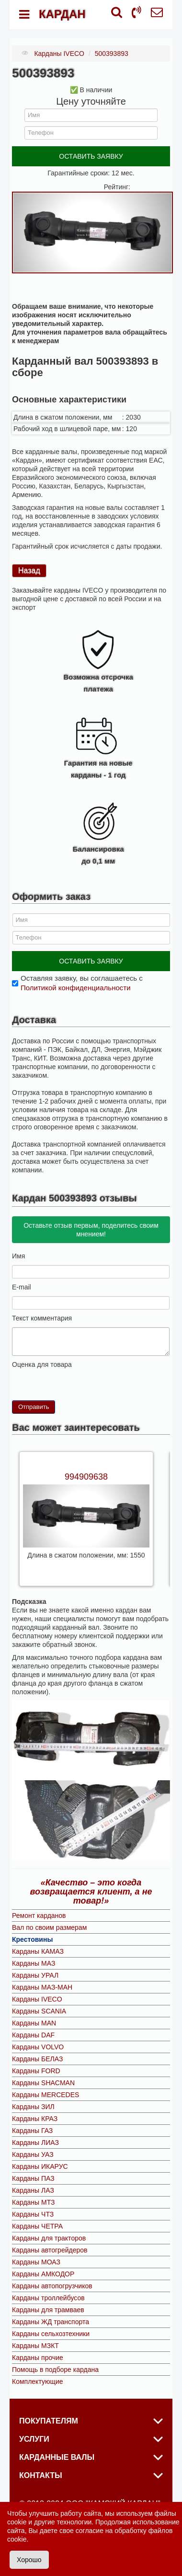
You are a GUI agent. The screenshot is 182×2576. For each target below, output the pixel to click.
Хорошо (29, 2560)
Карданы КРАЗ (34, 2118)
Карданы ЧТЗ (33, 2214)
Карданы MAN (34, 2023)
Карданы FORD (36, 2071)
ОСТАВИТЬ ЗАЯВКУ (91, 156)
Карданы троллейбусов (48, 2298)
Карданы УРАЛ (35, 1975)
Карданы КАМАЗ (38, 1951)
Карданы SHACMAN (43, 2083)
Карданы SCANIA (39, 2011)
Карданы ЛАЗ (33, 2190)
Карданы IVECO (37, 1999)
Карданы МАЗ (33, 1963)
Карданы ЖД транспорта (50, 2322)
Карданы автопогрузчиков (52, 2286)
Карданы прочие (37, 2357)
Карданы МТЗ (33, 2202)
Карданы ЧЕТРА (37, 2226)
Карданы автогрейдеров (49, 2250)
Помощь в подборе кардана (55, 2369)
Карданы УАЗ (33, 2154)
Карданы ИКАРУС (40, 2166)
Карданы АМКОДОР (43, 2274)
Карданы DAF (33, 2035)
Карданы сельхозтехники (51, 2334)
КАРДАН (62, 14)
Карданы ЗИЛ (33, 2107)
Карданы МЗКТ (35, 2345)
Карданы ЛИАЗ (35, 2142)
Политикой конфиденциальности (76, 988)
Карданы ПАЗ (33, 2178)
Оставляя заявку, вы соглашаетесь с (82, 983)
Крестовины (32, 1939)
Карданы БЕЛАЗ (37, 2059)
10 (54, 1377)
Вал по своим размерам (49, 1927)
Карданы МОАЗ (36, 2262)
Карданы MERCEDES (45, 2095)
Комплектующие (37, 2381)
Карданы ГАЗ (32, 2130)
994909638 (86, 1477)
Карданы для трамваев (48, 2310)
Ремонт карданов (39, 1915)
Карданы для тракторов (49, 2238)
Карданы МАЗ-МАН (42, 1987)
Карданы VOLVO (38, 2047)
